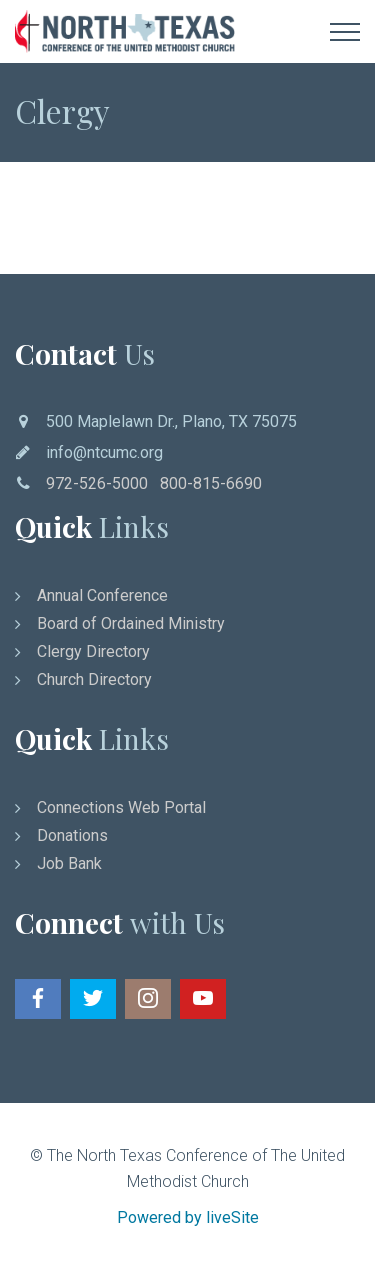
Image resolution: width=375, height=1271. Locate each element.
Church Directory (94, 679)
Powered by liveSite (188, 1217)
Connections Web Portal (121, 807)
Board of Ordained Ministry (131, 623)
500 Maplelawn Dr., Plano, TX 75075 (171, 421)
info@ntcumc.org (104, 452)
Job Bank (69, 863)
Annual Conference (102, 595)
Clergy (62, 110)
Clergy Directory (93, 651)
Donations (72, 835)
